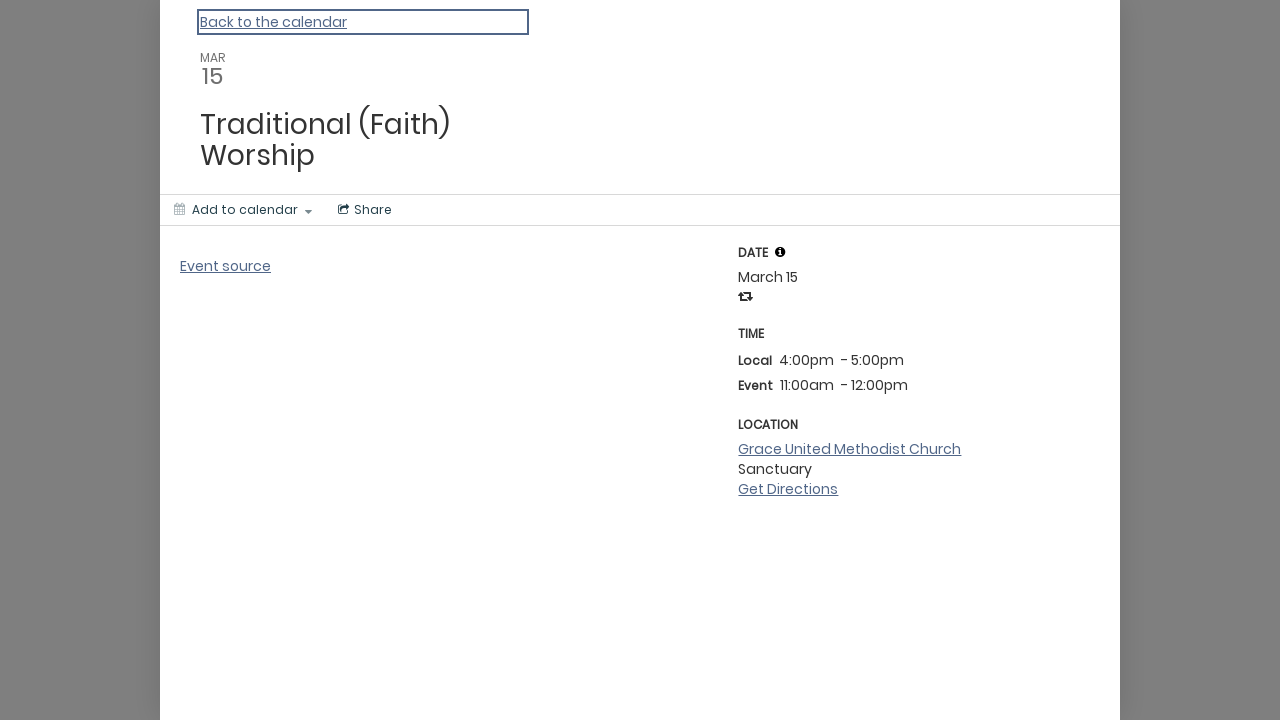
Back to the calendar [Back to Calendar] (273, 22)
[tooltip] (780, 252)
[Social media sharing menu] (363, 210)
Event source (225, 266)
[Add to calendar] (243, 210)
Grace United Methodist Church (849, 449)
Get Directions (788, 489)
